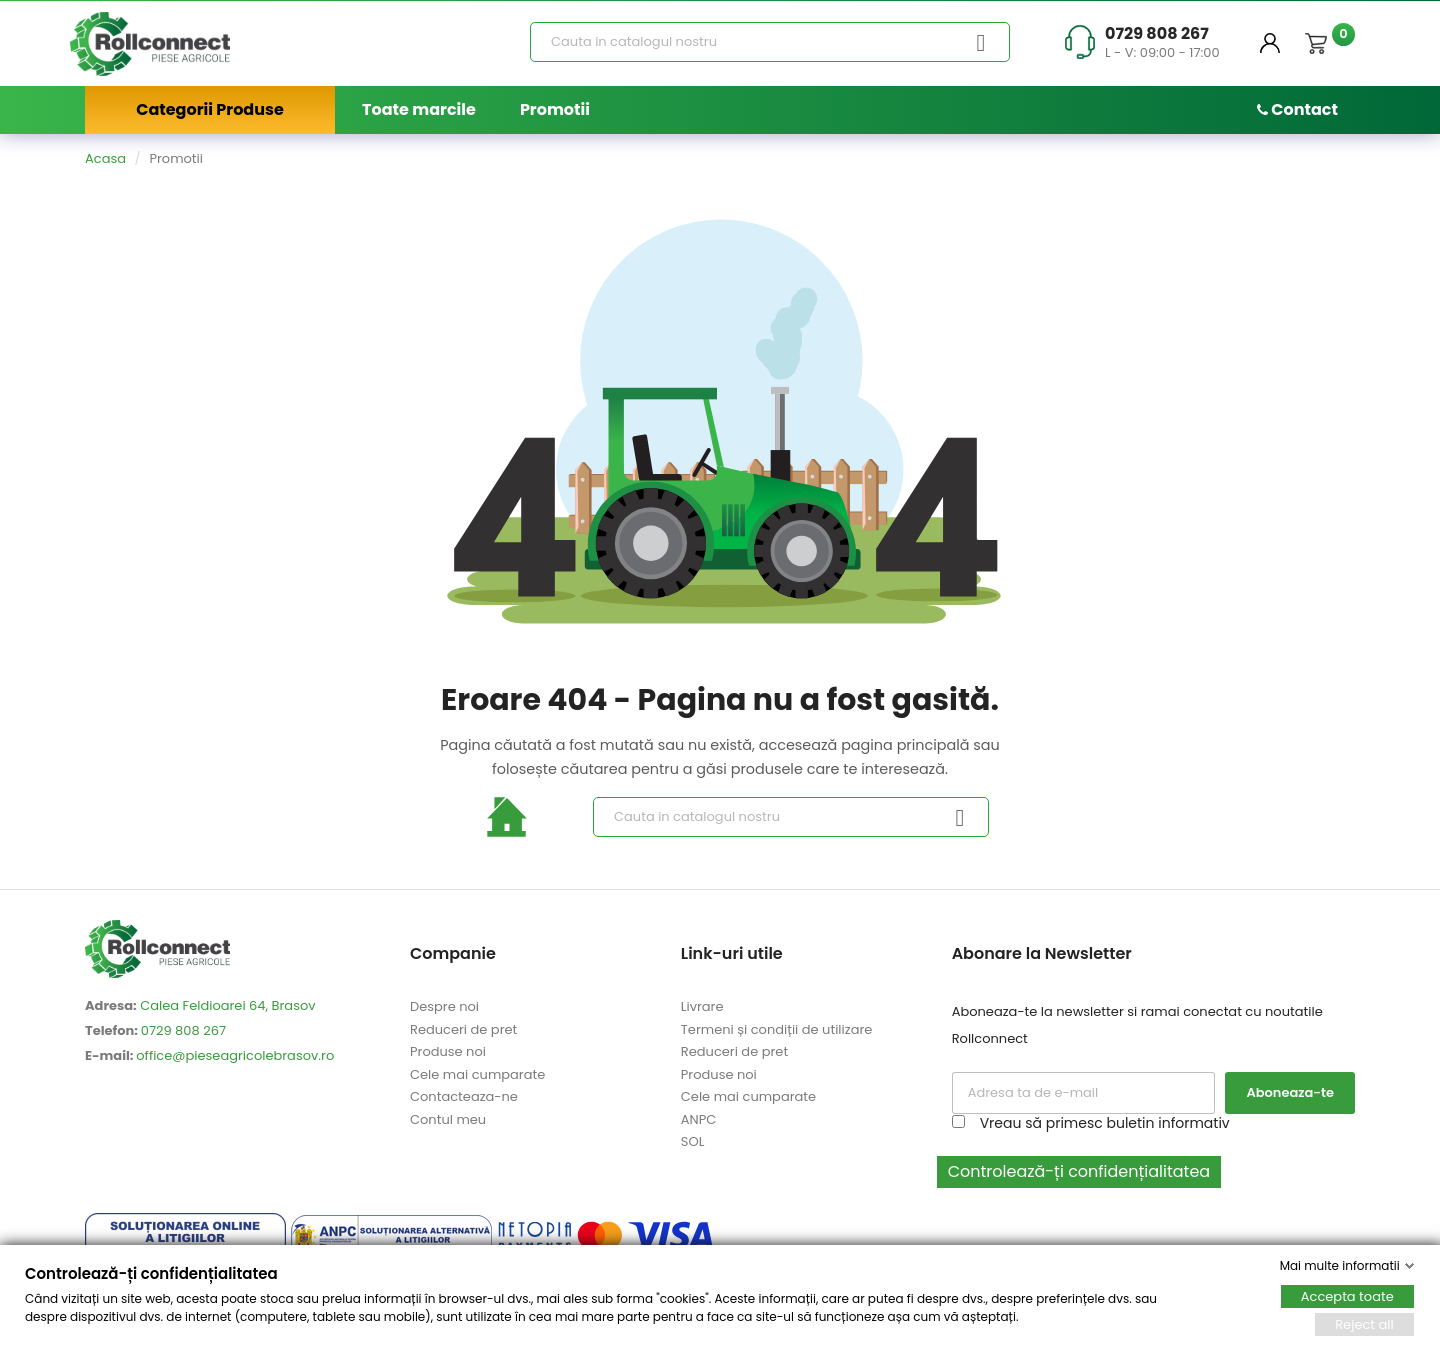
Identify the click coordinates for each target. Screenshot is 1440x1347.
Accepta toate (1347, 1295)
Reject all (1364, 1323)
